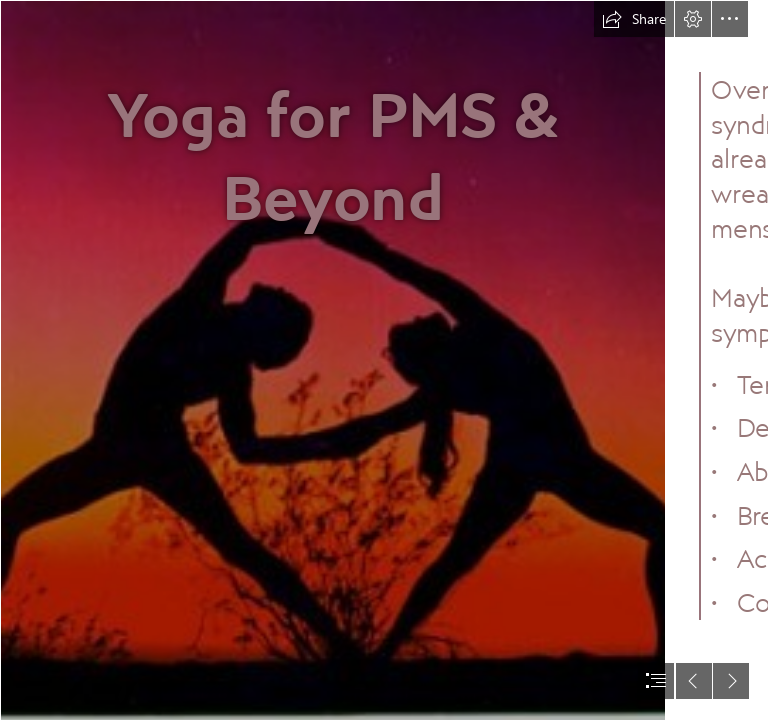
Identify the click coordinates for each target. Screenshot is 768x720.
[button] (634, 19)
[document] (384, 360)
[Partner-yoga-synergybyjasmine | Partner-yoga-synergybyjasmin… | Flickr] (332, 360)
